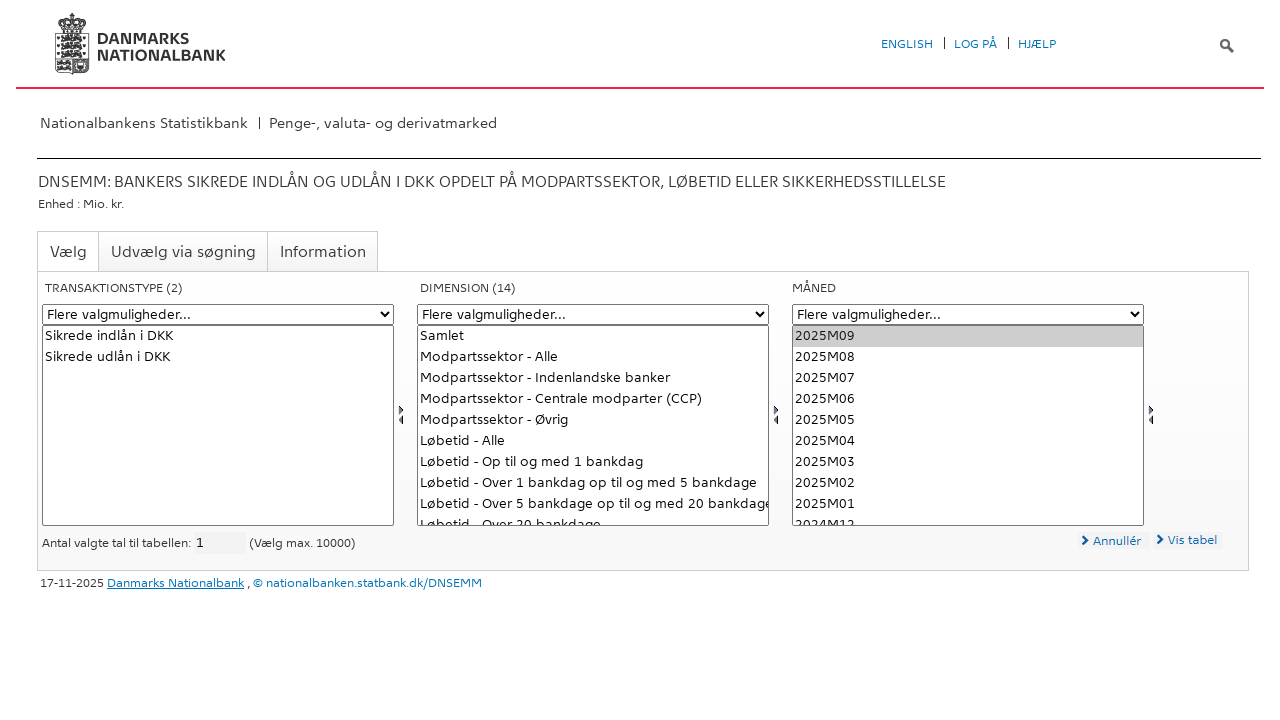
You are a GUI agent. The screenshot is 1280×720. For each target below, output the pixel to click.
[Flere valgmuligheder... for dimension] (593, 314)
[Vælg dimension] (593, 425)
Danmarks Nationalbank (175, 583)
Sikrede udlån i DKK (218, 357)
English (907, 44)
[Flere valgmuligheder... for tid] (968, 314)
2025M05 (968, 420)
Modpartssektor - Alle (593, 357)
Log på (975, 44)
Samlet (593, 336)
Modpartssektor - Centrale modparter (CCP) (593, 399)
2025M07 (968, 378)
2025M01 (968, 504)
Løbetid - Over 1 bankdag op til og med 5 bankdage (593, 483)
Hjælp (1037, 44)
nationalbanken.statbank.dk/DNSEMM (374, 583)
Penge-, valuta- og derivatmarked (383, 123)
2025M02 (968, 483)
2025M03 (968, 462)
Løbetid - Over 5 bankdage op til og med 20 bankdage (593, 504)
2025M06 (968, 399)
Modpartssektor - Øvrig (593, 420)
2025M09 (968, 336)
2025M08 (968, 357)
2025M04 (968, 441)
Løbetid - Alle (593, 441)
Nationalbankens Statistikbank (144, 123)
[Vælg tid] (968, 425)
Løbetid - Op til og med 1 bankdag (593, 462)
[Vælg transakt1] (218, 425)
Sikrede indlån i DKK (218, 336)
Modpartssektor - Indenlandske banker (593, 378)
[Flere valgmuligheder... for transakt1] (218, 314)
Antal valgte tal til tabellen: (118, 543)
